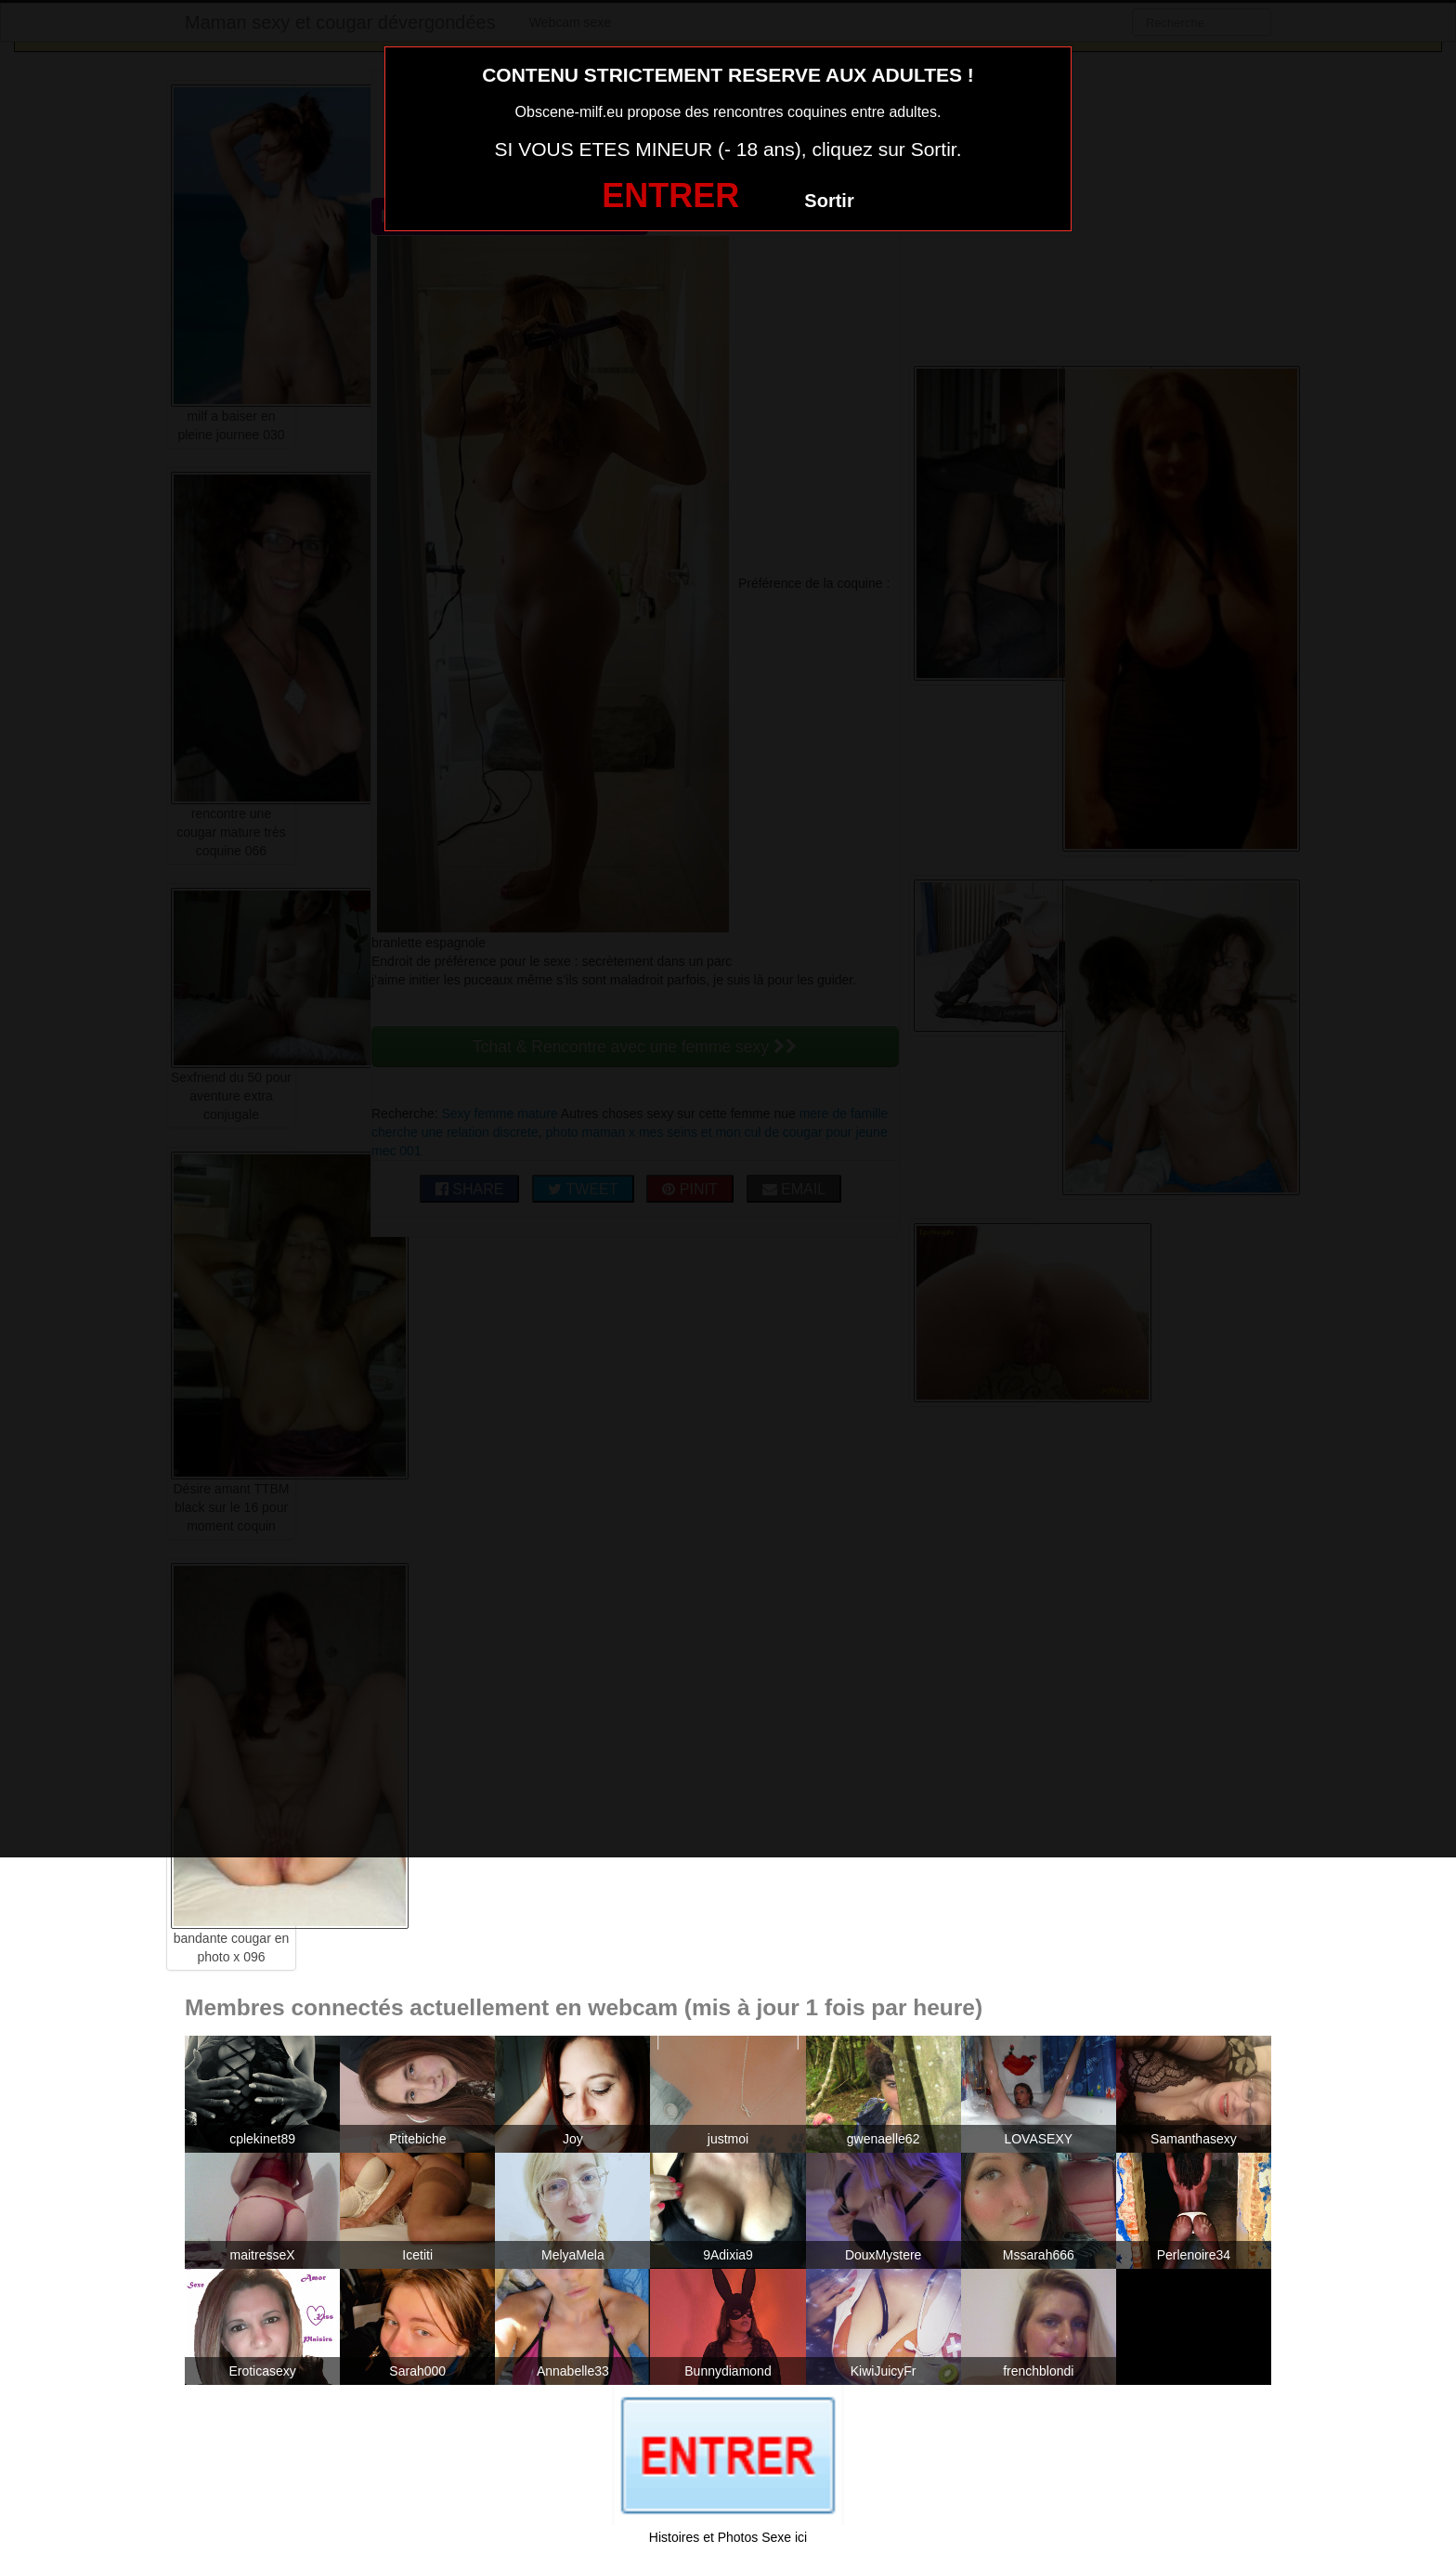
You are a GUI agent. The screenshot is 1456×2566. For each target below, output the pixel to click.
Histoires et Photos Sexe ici (728, 2537)
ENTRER (670, 195)
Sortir (828, 200)
